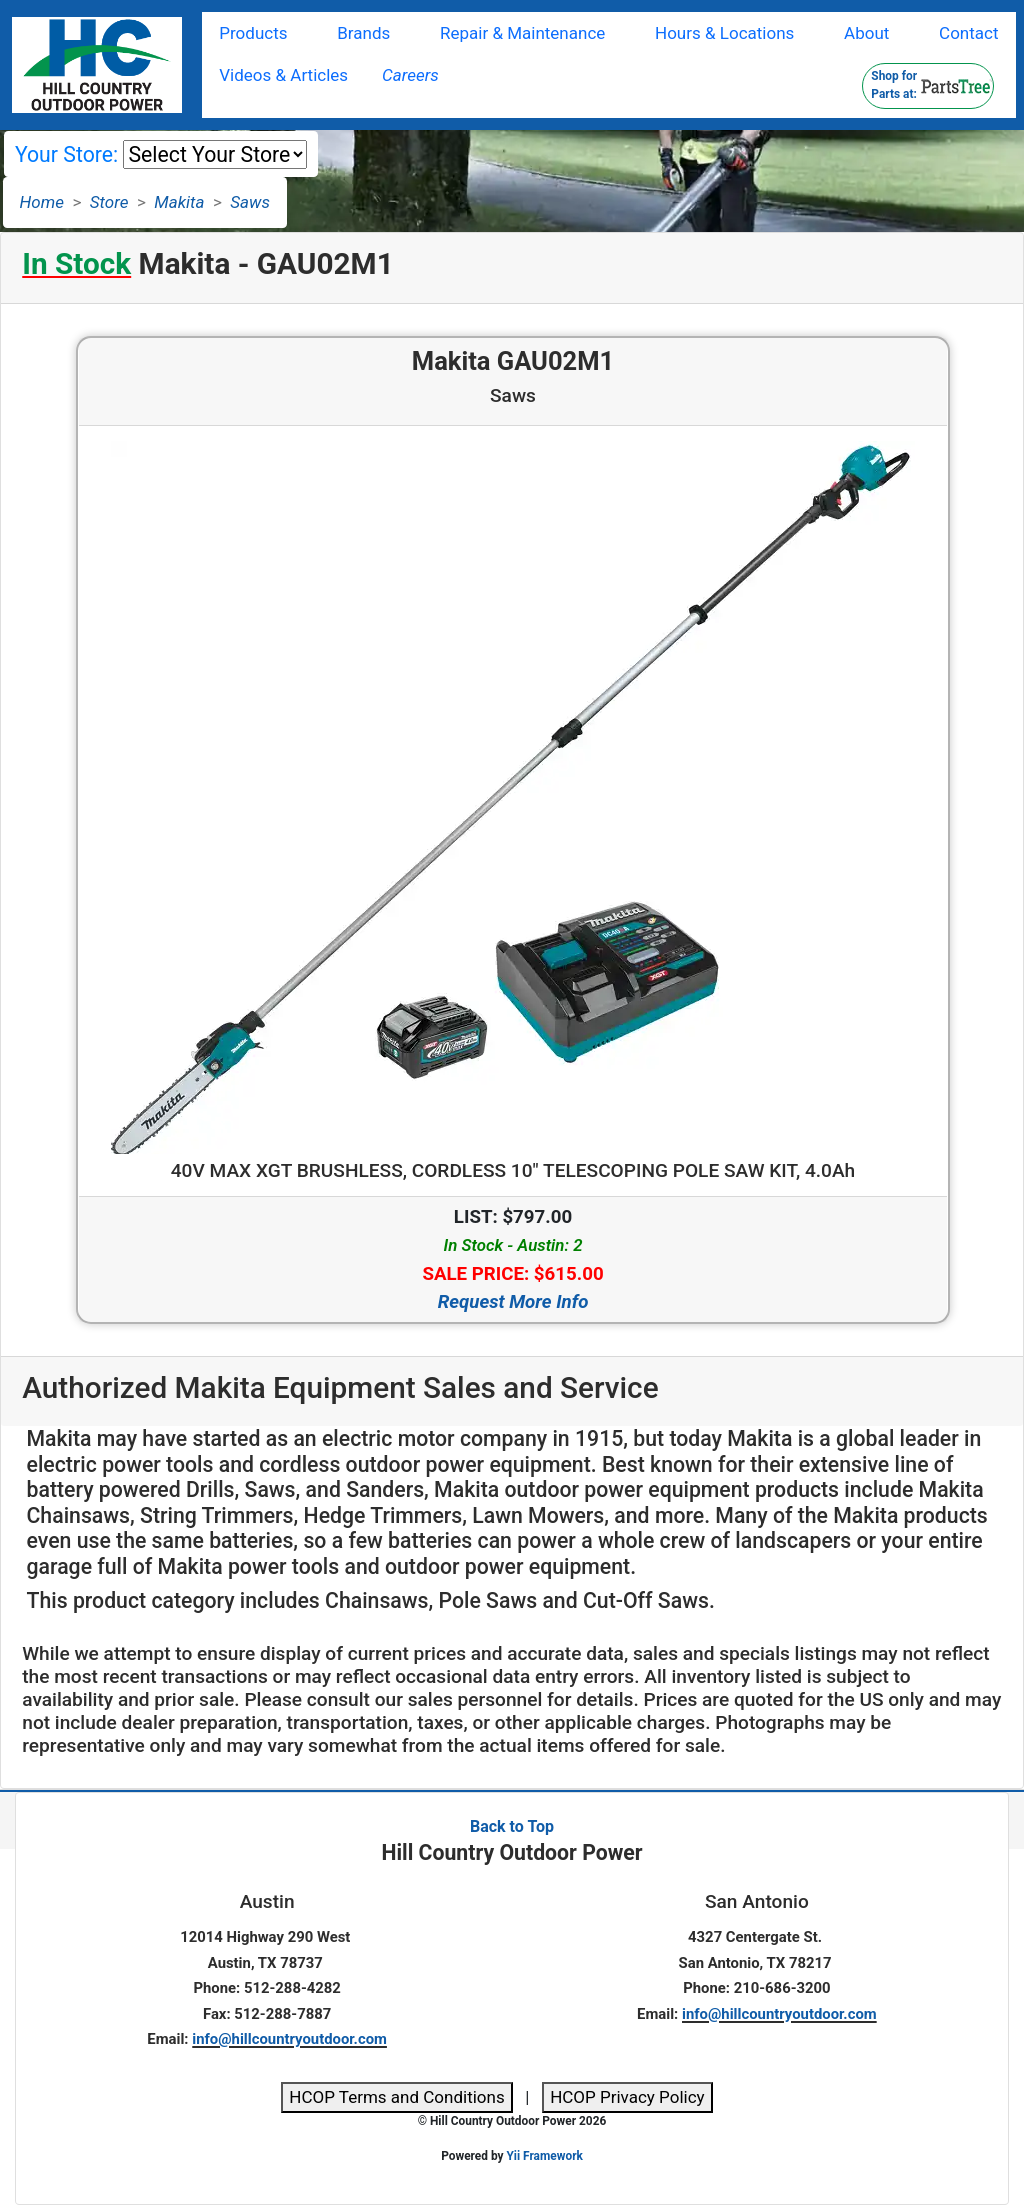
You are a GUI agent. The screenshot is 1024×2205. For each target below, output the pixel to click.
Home (42, 202)
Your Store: (66, 154)
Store (109, 202)
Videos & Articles (283, 75)
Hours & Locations (724, 33)
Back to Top (512, 1826)
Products (253, 33)
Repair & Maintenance (522, 33)
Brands (363, 33)
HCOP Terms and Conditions (396, 2097)
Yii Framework (544, 2156)
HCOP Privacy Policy (627, 2097)
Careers (410, 75)
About (866, 33)
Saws (250, 202)
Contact (968, 33)
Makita (179, 202)
